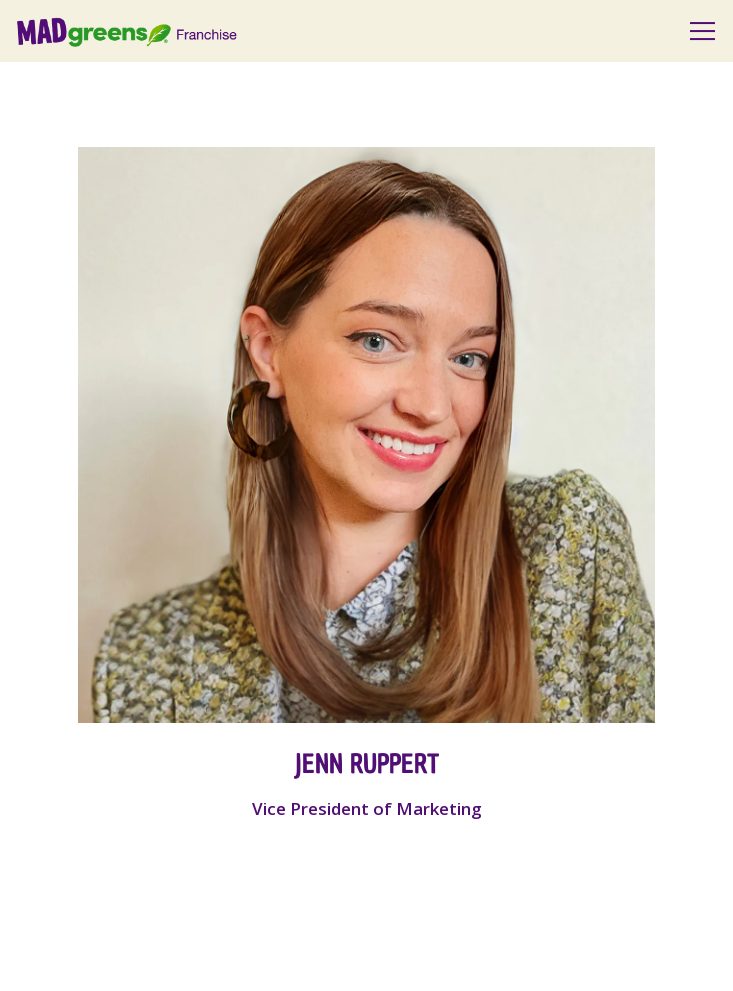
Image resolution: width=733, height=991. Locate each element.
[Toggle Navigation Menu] (702, 31)
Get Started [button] (366, 960)
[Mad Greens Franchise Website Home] (153, 31)
